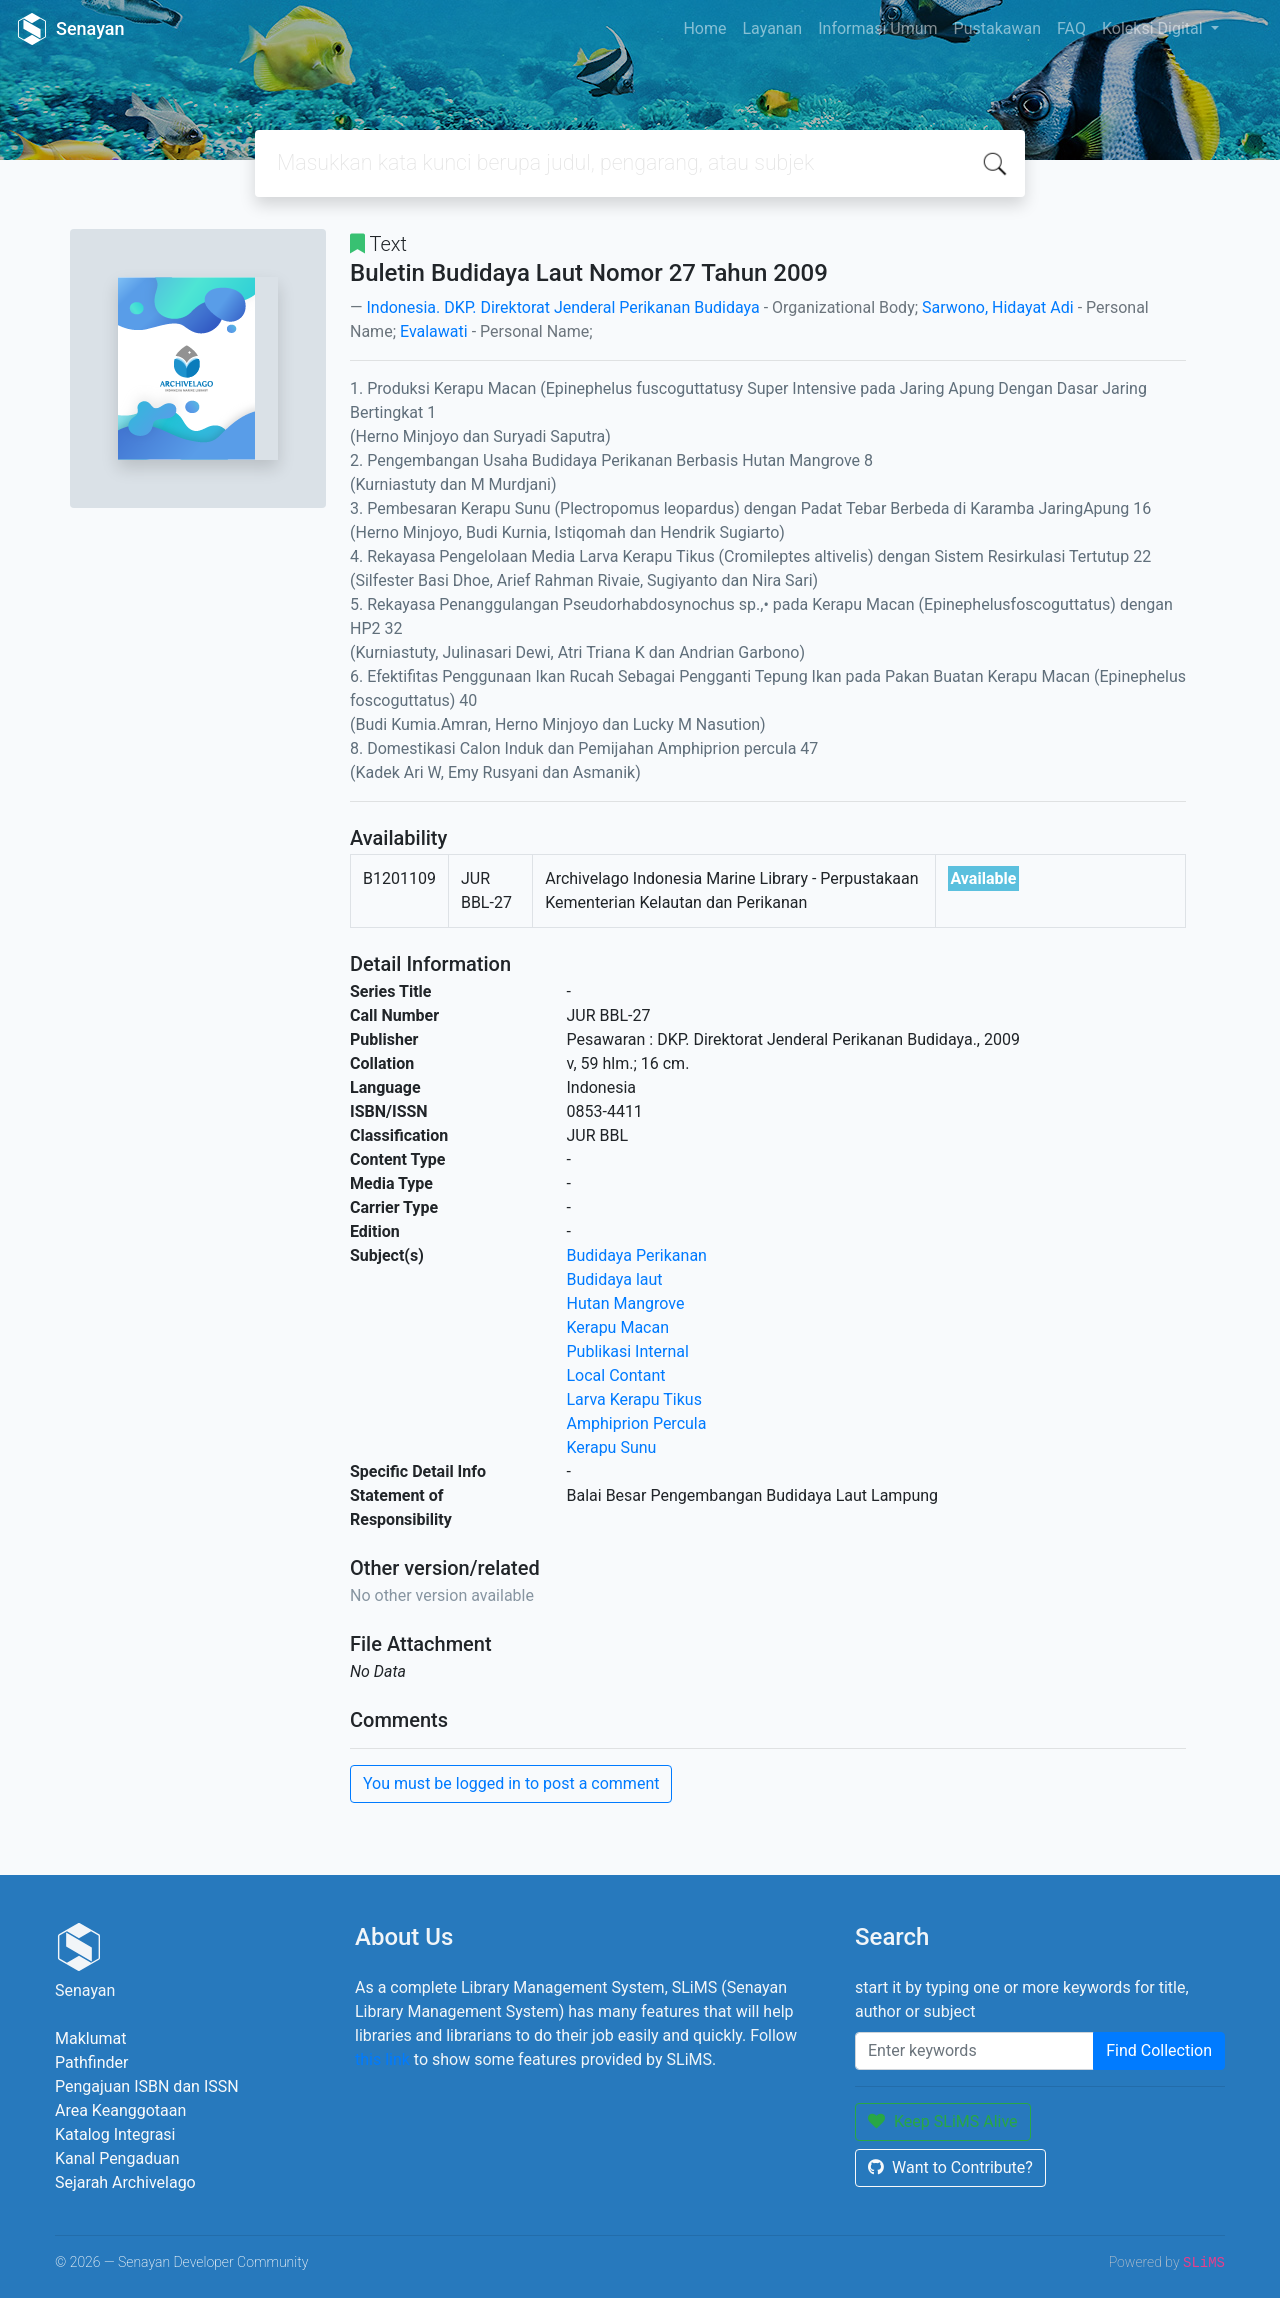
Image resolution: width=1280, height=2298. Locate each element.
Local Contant (616, 1375)
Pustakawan (997, 28)
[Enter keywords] (974, 2051)
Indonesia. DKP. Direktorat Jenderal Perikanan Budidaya (562, 307)
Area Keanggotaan (120, 2110)
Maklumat (90, 2038)
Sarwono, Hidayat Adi (998, 307)
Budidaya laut (615, 1279)
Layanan (772, 28)
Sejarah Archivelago (125, 2182)
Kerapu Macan (618, 1327)
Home (704, 28)
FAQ (1071, 28)
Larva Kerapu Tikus (634, 1399)
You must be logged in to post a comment (511, 1783)
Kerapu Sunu (612, 1447)
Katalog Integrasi (115, 2134)
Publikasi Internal (628, 1351)
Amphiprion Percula (637, 1423)
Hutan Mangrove (626, 1303)
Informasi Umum (877, 28)
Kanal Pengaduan (117, 2158)
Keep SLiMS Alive (943, 2121)
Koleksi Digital (1154, 28)
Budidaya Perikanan (637, 1255)
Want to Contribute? (950, 2167)
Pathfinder (91, 2062)
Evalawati (434, 331)
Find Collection (1159, 2050)
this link (382, 2059)
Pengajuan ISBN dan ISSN (147, 2086)
